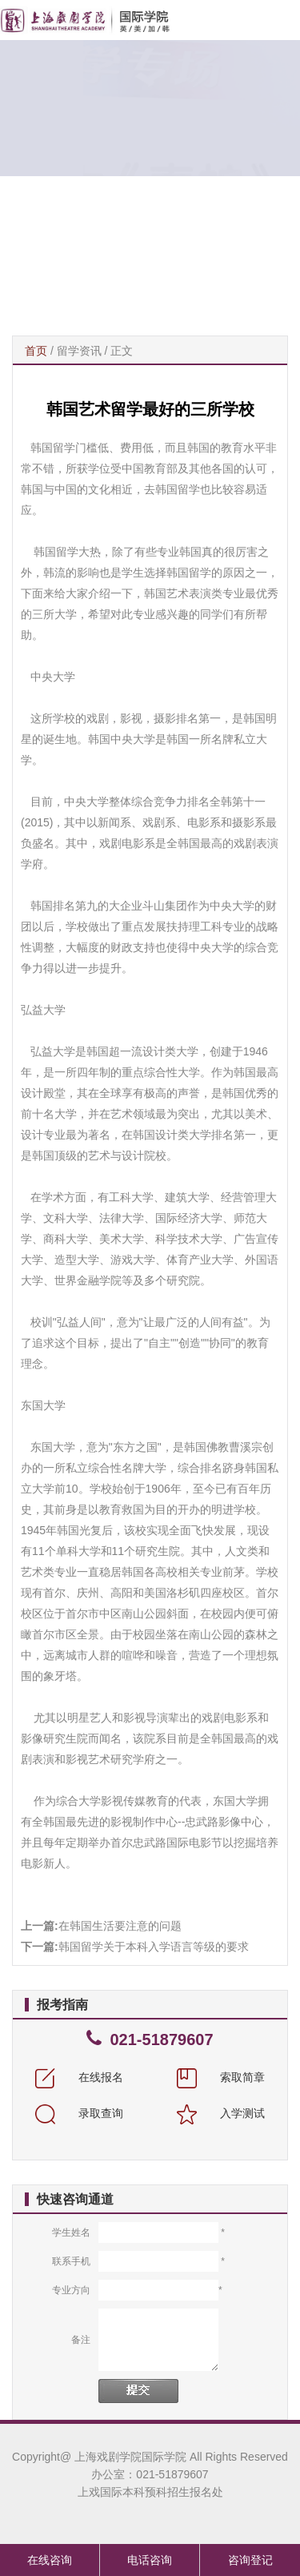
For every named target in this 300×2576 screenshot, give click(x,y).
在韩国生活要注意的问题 (120, 1925)
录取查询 (79, 2113)
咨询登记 (250, 2560)
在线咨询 (49, 2560)
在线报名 (79, 2077)
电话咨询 (149, 2560)
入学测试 (221, 2113)
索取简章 (221, 2077)
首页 (36, 350)
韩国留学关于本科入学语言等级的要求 (153, 1946)
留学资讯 (79, 350)
